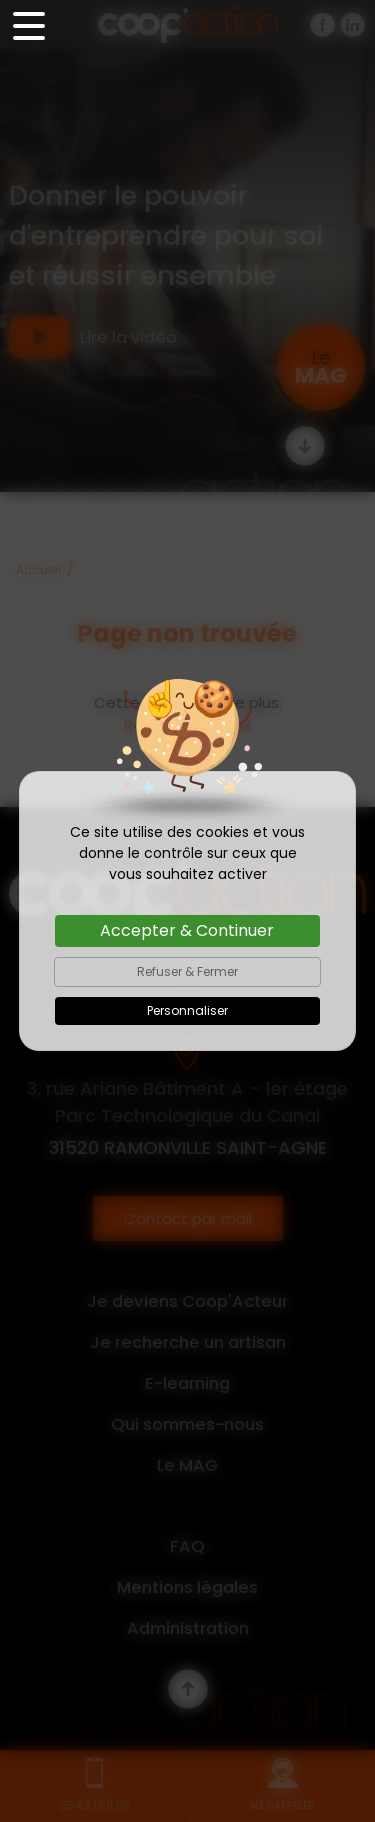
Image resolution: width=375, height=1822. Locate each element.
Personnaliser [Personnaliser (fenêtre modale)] (187, 1010)
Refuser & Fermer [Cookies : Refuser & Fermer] (187, 971)
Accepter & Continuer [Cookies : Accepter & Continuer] (187, 930)
